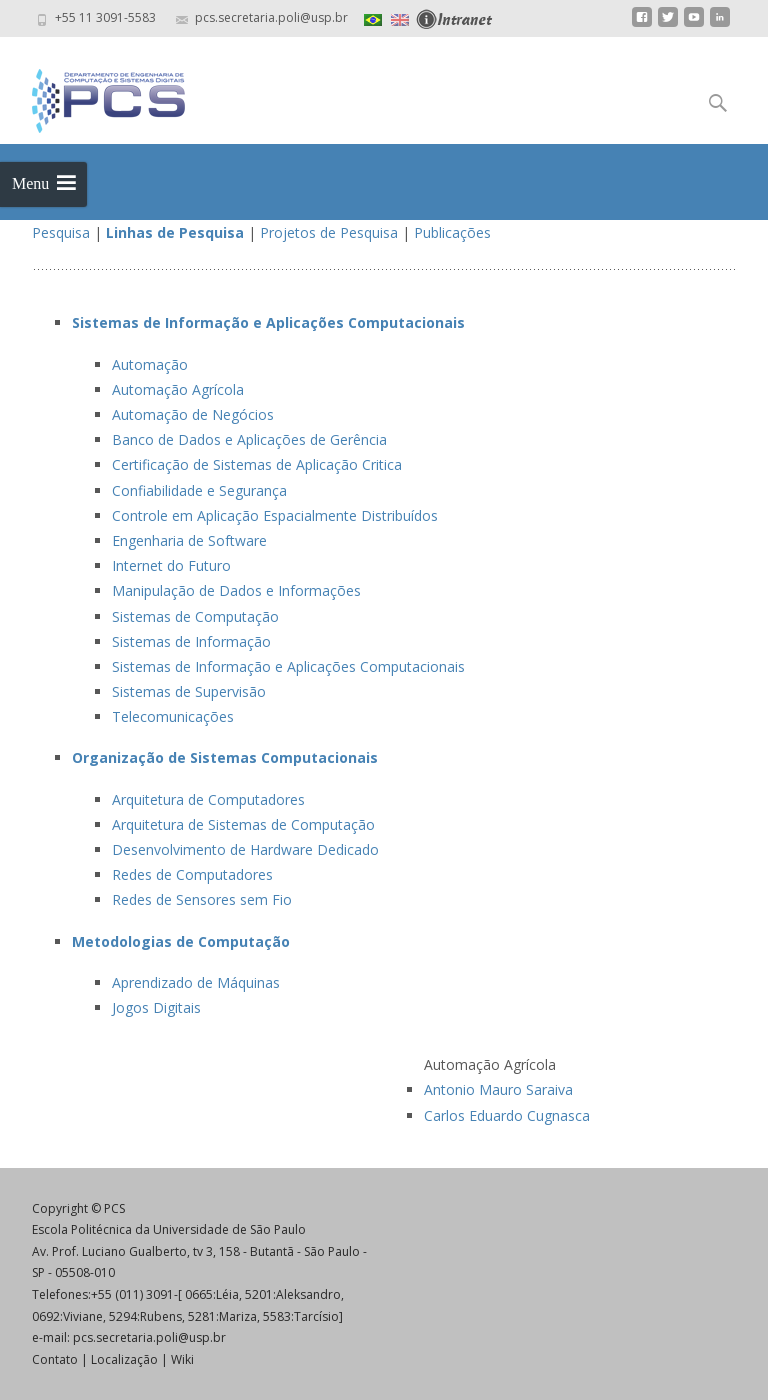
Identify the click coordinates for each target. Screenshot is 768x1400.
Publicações (452, 232)
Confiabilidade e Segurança (199, 490)
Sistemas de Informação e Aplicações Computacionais (288, 666)
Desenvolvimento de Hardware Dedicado (245, 849)
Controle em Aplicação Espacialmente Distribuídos (275, 515)
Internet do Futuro (171, 565)
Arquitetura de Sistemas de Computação (243, 824)
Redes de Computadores (192, 874)
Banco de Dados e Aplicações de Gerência (249, 439)
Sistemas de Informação (191, 641)
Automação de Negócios (193, 414)
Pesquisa (61, 232)
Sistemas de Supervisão (189, 691)
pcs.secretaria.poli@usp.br (149, 1337)
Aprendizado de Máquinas (196, 982)
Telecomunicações (173, 716)
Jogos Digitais (156, 1007)
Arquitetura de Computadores (208, 799)
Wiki (182, 1359)
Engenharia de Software (189, 540)
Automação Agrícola (178, 389)
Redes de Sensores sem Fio (202, 899)
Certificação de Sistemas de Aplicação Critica (257, 464)
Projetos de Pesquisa (329, 232)
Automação (150, 364)
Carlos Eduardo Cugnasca (507, 1115)
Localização (124, 1359)
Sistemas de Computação (195, 616)
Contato (55, 1359)
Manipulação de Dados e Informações (236, 590)
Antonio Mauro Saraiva (498, 1089)
